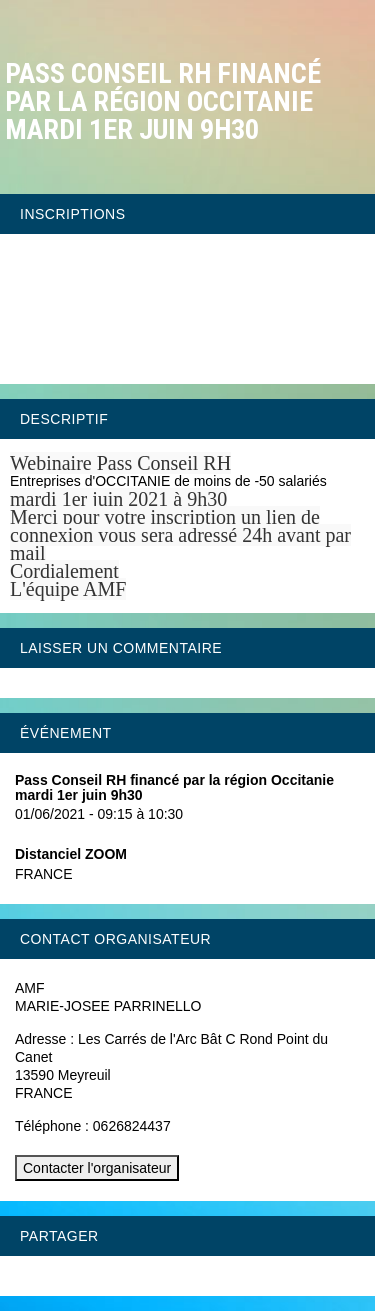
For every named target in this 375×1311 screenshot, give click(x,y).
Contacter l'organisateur (97, 1168)
